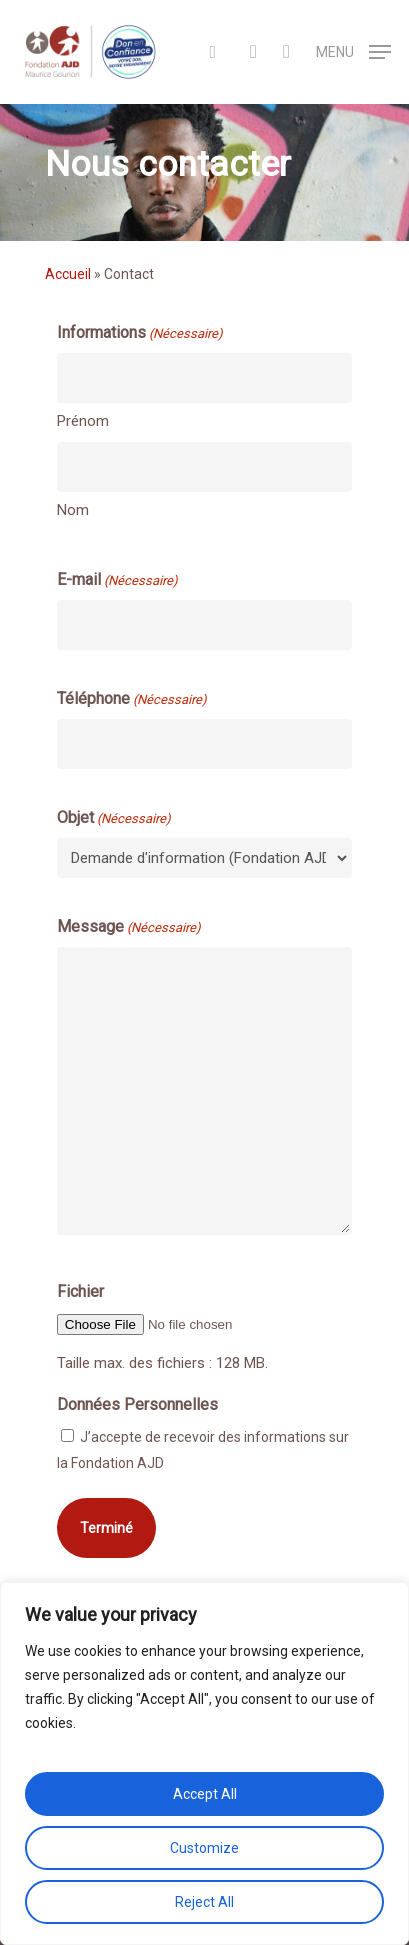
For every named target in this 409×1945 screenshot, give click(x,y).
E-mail (117, 581)
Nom (73, 510)
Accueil (68, 274)
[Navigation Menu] (353, 50)
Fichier (80, 1291)
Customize (204, 1848)
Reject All (204, 1902)
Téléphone (132, 700)
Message (129, 928)
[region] (204, 1763)
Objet (114, 819)
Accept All (205, 1794)
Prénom (83, 421)
